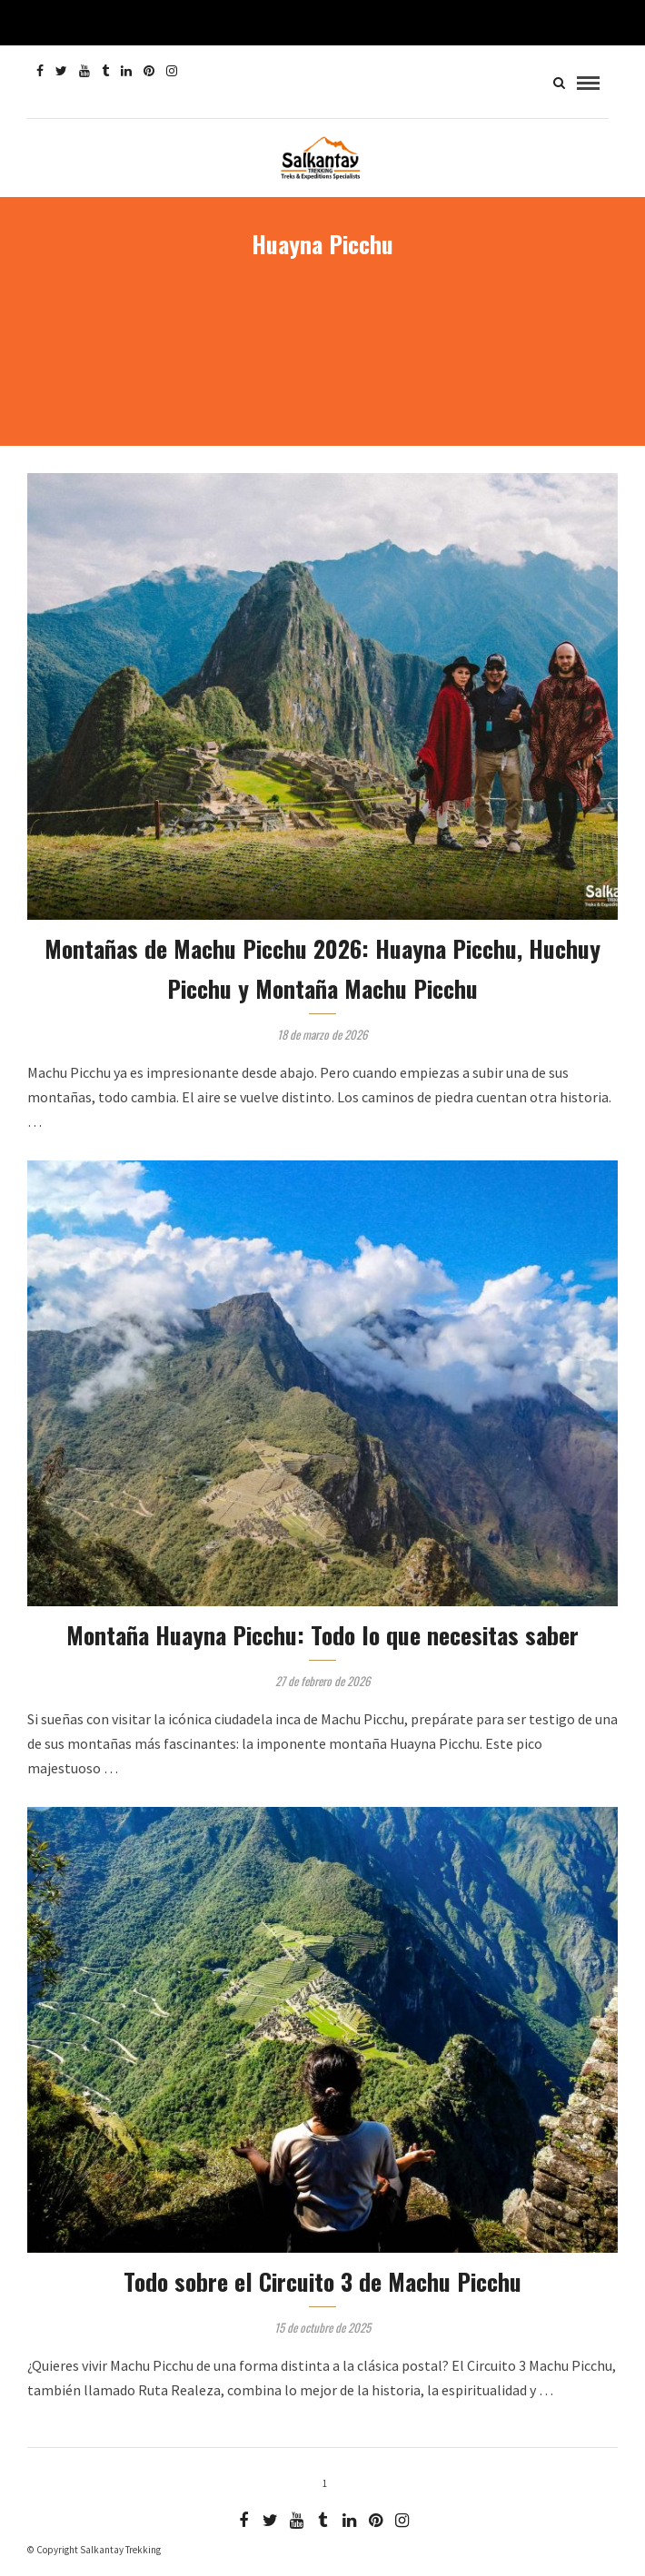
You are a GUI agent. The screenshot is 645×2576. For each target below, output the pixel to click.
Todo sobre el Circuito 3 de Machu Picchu (322, 2281)
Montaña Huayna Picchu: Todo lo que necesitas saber (322, 1635)
